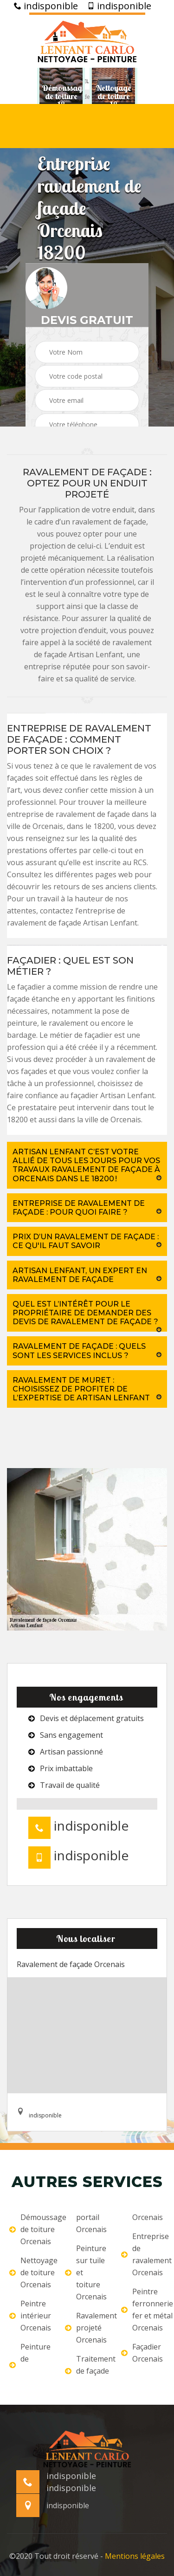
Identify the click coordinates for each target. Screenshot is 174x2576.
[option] (61, 96)
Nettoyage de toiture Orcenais (31, 2272)
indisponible (46, 6)
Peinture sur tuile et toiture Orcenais (86, 2272)
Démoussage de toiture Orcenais (31, 2229)
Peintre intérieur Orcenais (30, 2315)
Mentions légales (135, 2556)
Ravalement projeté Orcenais (87, 2328)
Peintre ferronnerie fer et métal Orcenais (143, 2309)
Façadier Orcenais (142, 2353)
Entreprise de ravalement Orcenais (143, 2254)
